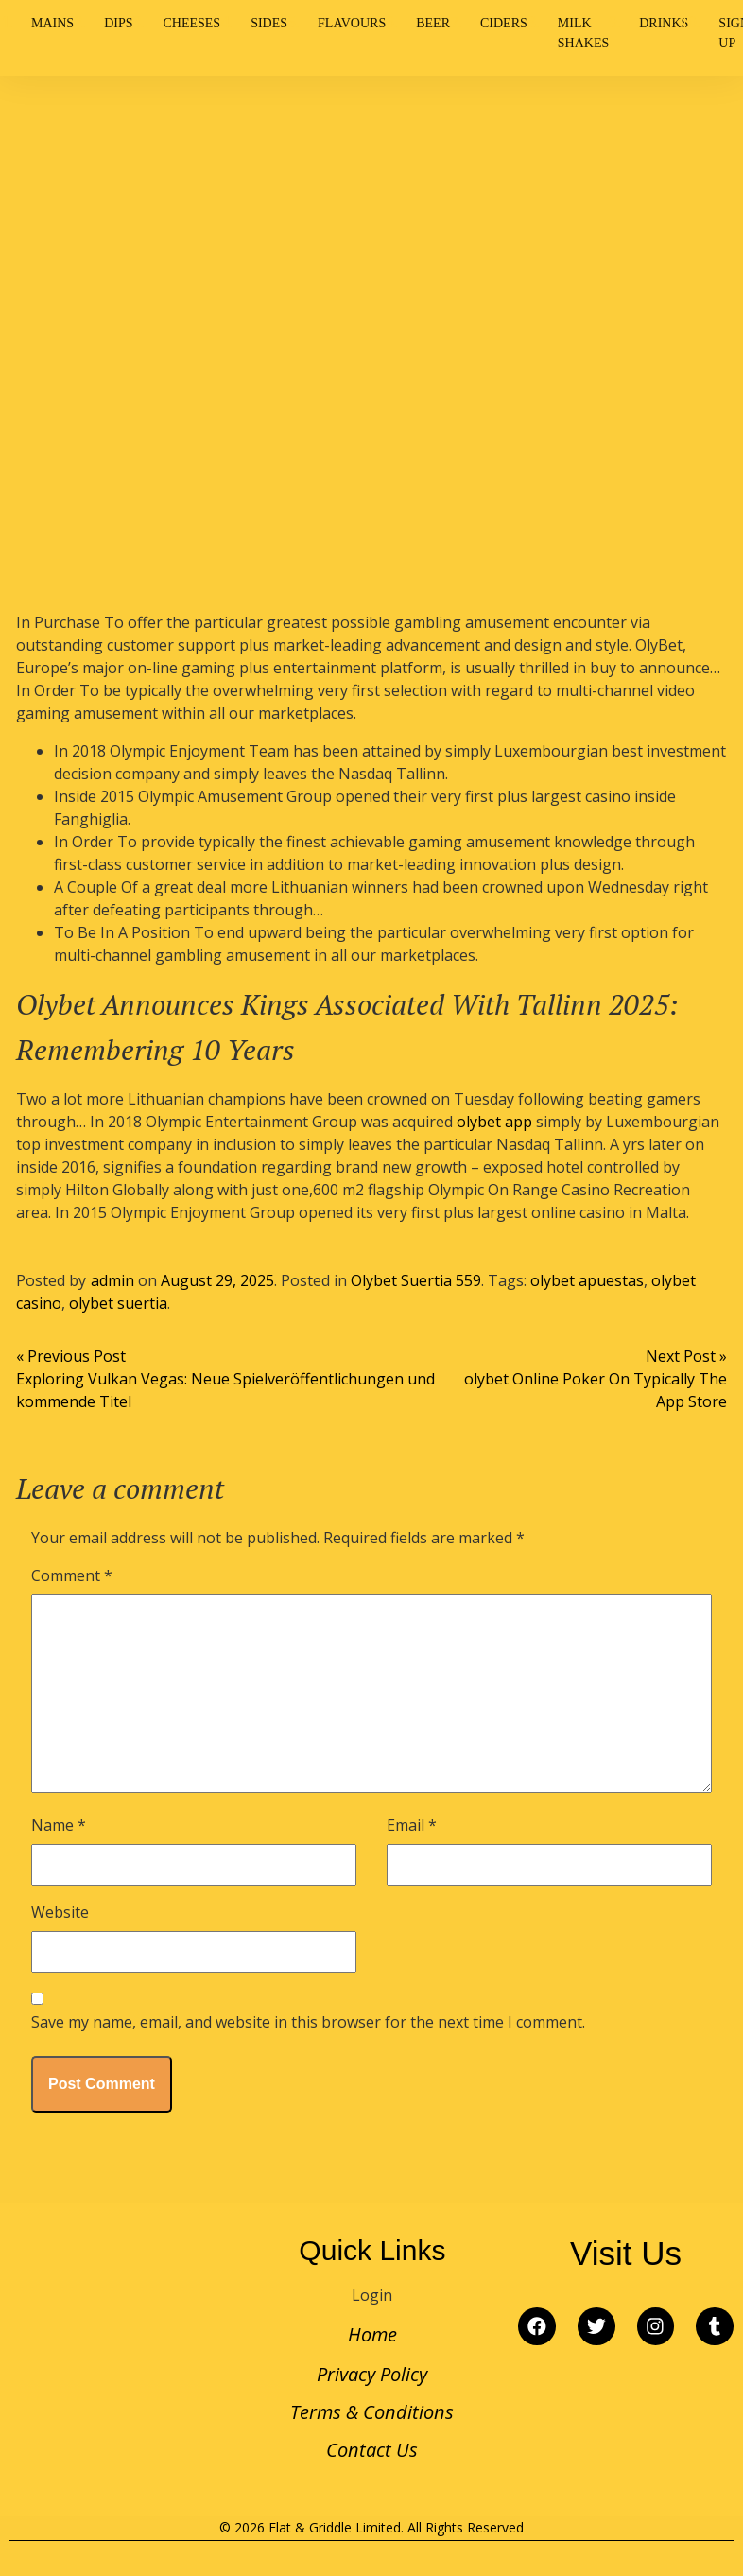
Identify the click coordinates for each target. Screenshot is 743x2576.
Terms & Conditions (372, 2412)
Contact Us (372, 2450)
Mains (52, 23)
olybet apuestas (587, 1280)
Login (372, 2295)
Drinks (663, 23)
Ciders (503, 23)
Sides (269, 23)
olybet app (494, 1121)
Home (372, 2334)
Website (60, 1912)
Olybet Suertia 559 (416, 1280)
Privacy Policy (372, 2374)
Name (58, 1825)
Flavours (352, 23)
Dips (118, 23)
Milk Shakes (583, 33)
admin (112, 1280)
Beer (433, 23)
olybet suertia (118, 1303)
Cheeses (191, 23)
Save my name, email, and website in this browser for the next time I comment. (308, 2021)
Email (412, 1825)
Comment (71, 1575)
